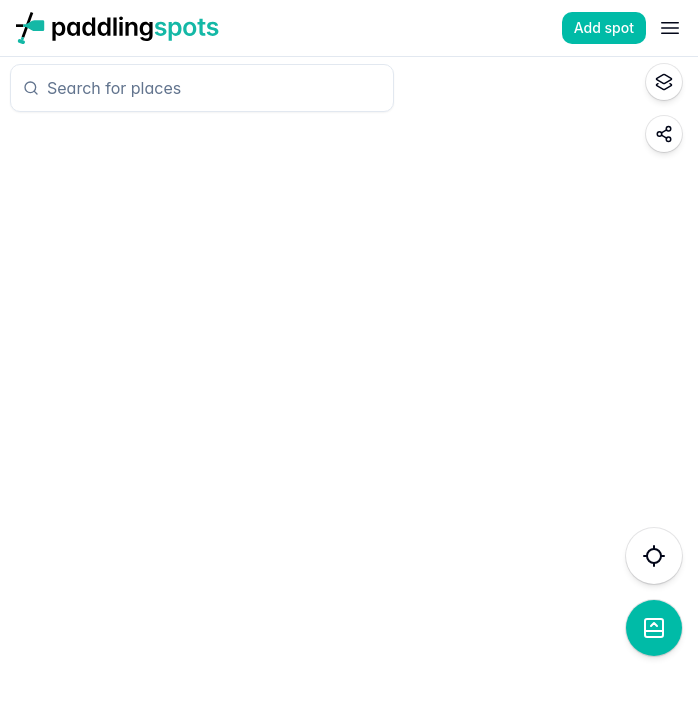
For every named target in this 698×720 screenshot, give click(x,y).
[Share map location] (664, 134)
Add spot (604, 27)
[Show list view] (654, 628)
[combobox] (210, 88)
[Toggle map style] (664, 82)
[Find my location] (654, 556)
